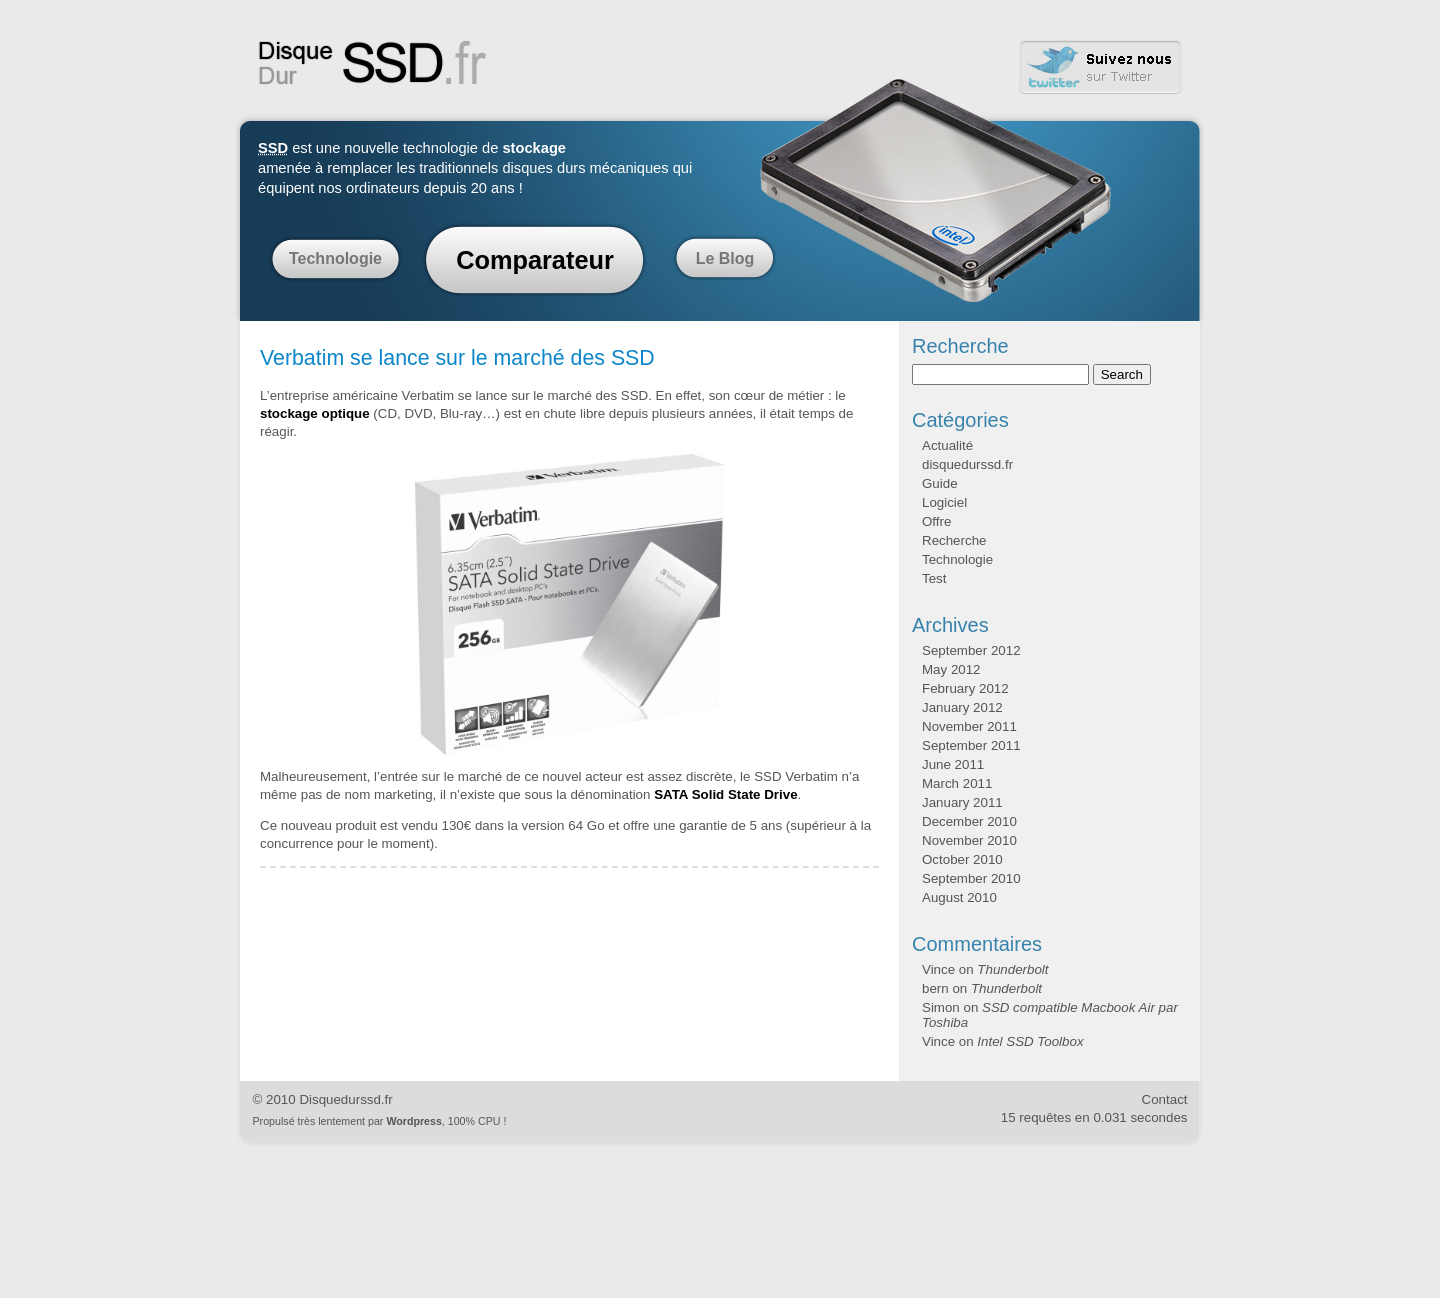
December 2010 (969, 821)
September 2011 (971, 745)
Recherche (954, 540)
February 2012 (965, 688)
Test (934, 578)
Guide (940, 483)
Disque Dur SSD (373, 63)
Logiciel (944, 502)
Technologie (335, 258)
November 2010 (969, 840)
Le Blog (725, 258)
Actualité (947, 445)
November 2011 (969, 726)
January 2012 (962, 707)
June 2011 (953, 764)
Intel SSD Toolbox (1030, 1041)
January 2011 (962, 802)
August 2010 (959, 897)
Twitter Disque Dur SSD (1101, 67)
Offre (936, 521)
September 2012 (971, 650)
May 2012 (951, 669)
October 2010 (962, 859)
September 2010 (971, 878)
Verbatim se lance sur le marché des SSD (457, 358)
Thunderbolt (1012, 969)
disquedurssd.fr (967, 464)
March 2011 (957, 783)
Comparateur (535, 260)
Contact (1165, 1099)
